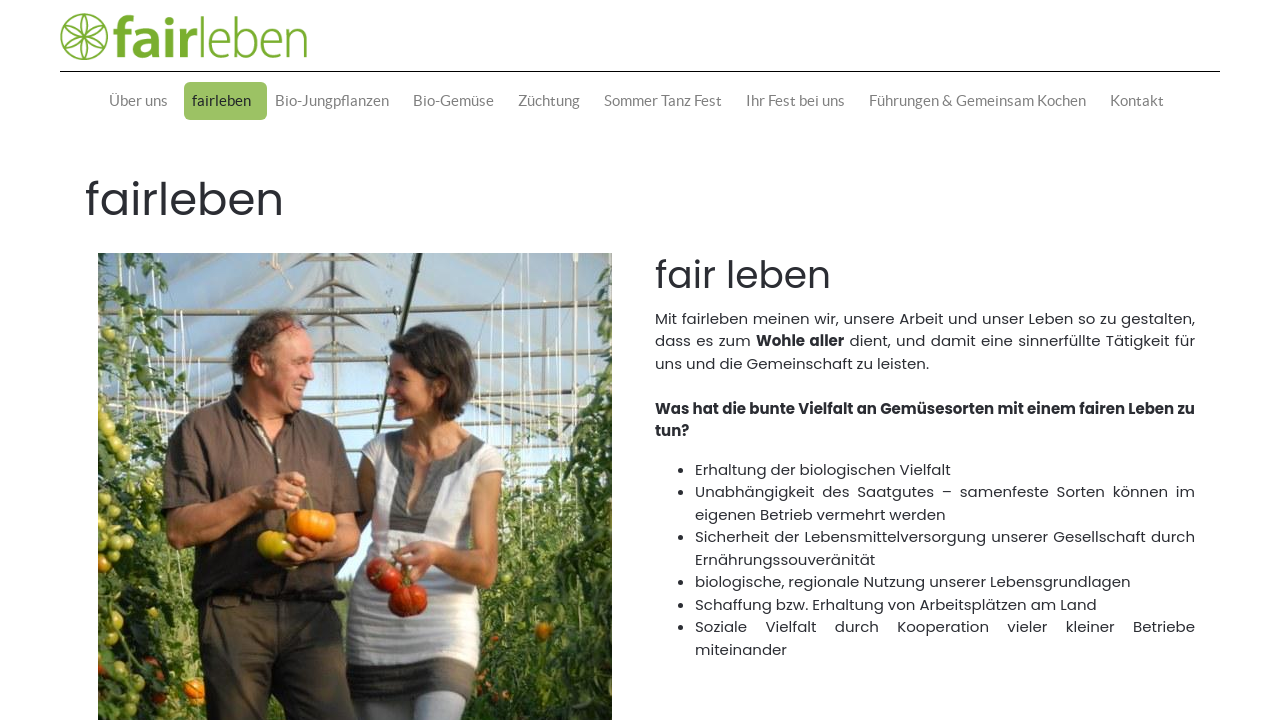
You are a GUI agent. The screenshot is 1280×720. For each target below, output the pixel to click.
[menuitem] (142, 101)
